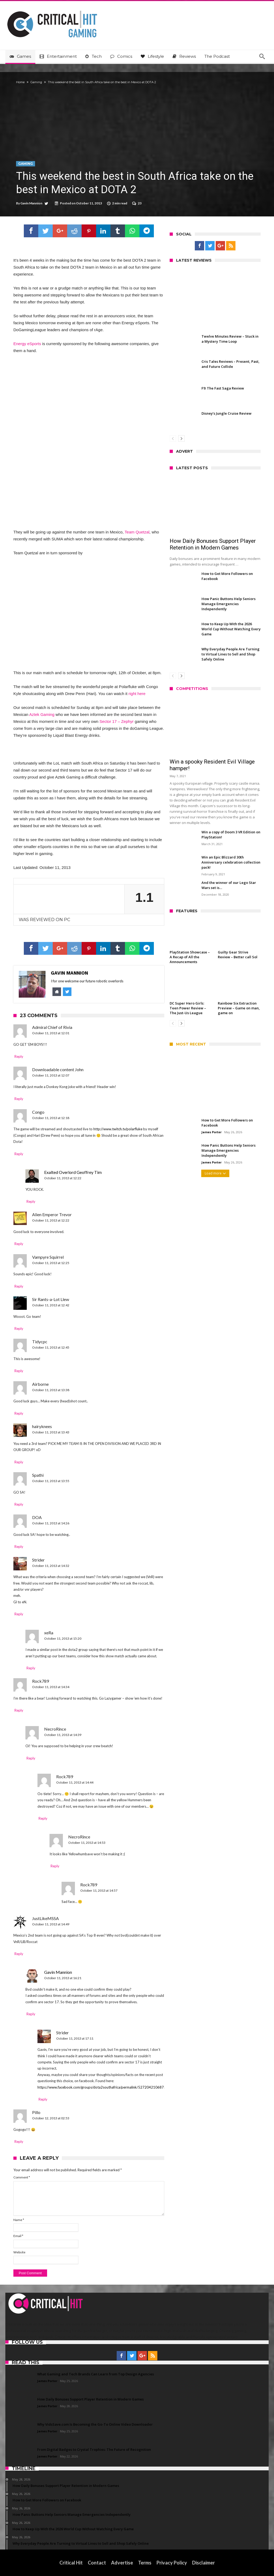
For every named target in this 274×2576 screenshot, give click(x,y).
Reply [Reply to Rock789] (18, 1710)
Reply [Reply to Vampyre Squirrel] (18, 1286)
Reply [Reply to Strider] (18, 1614)
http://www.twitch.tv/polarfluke (117, 1129)
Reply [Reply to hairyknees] (18, 1462)
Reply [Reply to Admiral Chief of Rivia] (18, 1056)
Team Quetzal (137, 532)
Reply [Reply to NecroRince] (30, 1758)
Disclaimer (203, 2563)
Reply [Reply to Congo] (18, 1154)
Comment (21, 2177)
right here (136, 693)
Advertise (122, 2563)
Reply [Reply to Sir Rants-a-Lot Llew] (18, 1328)
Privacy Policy (172, 2563)
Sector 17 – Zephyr (117, 721)
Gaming (36, 82)
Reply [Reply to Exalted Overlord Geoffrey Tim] (30, 1201)
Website (19, 2252)
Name (18, 2220)
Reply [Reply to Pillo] (18, 2141)
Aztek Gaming (41, 714)
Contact (97, 2563)
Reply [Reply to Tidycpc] (18, 1371)
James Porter (211, 1132)
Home (20, 82)
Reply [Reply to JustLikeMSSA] (18, 1954)
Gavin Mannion (31, 203)
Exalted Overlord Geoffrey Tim (73, 1172)
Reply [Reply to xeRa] (30, 1668)
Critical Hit (71, 2563)
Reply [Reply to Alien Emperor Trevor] (18, 1244)
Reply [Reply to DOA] (18, 1546)
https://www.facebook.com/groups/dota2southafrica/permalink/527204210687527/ (104, 2087)
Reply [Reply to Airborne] (18, 1413)
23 (140, 203)
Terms (144, 2563)
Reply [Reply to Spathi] (18, 1504)
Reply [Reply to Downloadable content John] (18, 1099)
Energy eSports (27, 343)
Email (18, 2236)
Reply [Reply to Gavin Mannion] (30, 2014)
